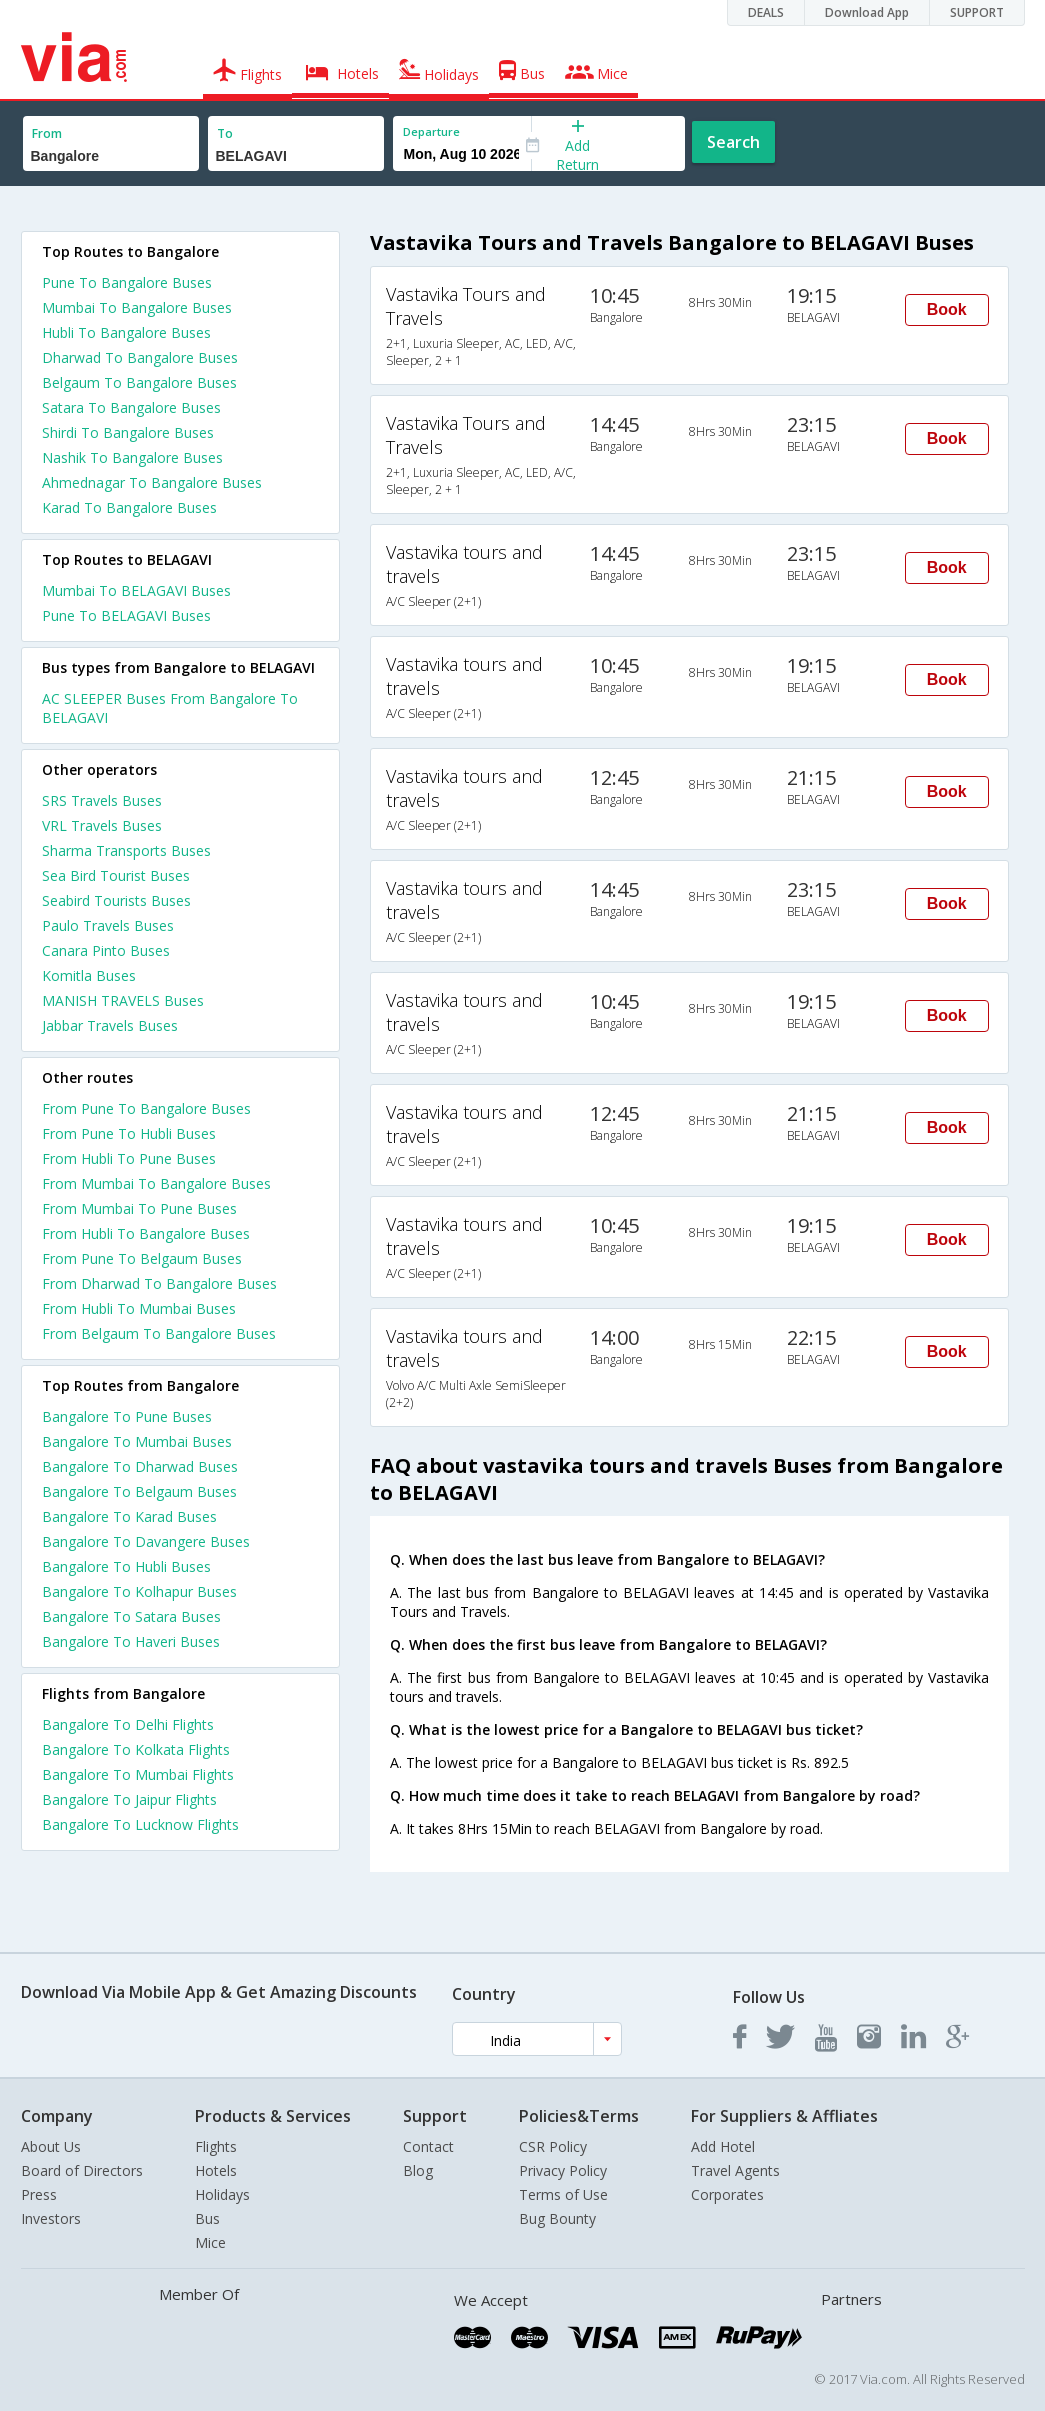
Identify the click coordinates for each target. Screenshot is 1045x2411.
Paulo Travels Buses (108, 925)
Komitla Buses (89, 975)
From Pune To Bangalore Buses (146, 1108)
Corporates (727, 2194)
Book (947, 309)
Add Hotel (723, 2146)
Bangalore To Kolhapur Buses (139, 1591)
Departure (431, 131)
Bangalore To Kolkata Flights (136, 1749)
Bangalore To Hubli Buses (126, 1566)
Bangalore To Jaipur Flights (129, 1799)
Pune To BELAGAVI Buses (126, 615)
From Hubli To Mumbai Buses (139, 1308)
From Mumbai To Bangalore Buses (156, 1183)
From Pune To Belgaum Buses (142, 1258)
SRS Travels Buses (102, 800)
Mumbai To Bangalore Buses (137, 307)
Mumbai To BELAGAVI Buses (136, 590)
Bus (207, 2218)
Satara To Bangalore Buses (131, 407)
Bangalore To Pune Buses (127, 1416)
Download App (867, 12)
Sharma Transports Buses (126, 850)
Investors (51, 2218)
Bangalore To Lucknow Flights (140, 1824)
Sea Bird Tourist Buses (116, 875)
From (47, 133)
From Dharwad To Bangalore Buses (159, 1283)
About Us (51, 2146)
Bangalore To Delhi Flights (128, 1724)
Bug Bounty (557, 2218)
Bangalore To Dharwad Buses (140, 1466)
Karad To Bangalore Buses (129, 507)
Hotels (216, 2170)
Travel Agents (735, 2170)
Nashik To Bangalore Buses (132, 457)
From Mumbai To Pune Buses (139, 1208)
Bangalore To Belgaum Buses (139, 1491)
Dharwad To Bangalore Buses (140, 357)
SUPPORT (977, 12)
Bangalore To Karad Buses (129, 1516)
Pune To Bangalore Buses (127, 282)
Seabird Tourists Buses (116, 900)
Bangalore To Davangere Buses (146, 1541)
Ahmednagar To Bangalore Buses (152, 482)
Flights (216, 2146)
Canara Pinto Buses (106, 950)
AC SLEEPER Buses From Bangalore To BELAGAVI (170, 708)
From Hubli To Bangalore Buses (146, 1233)
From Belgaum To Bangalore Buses (159, 1333)
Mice (210, 2242)
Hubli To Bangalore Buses (126, 332)
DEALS (766, 12)
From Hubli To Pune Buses (129, 1158)
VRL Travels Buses (102, 825)
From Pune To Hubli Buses (129, 1133)
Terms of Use (563, 2194)
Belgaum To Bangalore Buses (139, 382)
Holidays (222, 2194)
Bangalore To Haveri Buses (131, 1641)
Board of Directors (82, 2170)
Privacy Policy (563, 2170)
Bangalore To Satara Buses (131, 1616)
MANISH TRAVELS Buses (123, 1000)
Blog (418, 2170)
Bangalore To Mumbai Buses (137, 1441)
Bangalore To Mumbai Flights (138, 1774)
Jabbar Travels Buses (110, 1025)
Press (39, 2194)
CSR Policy (553, 2146)
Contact (428, 2146)
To (225, 133)
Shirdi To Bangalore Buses (128, 432)
